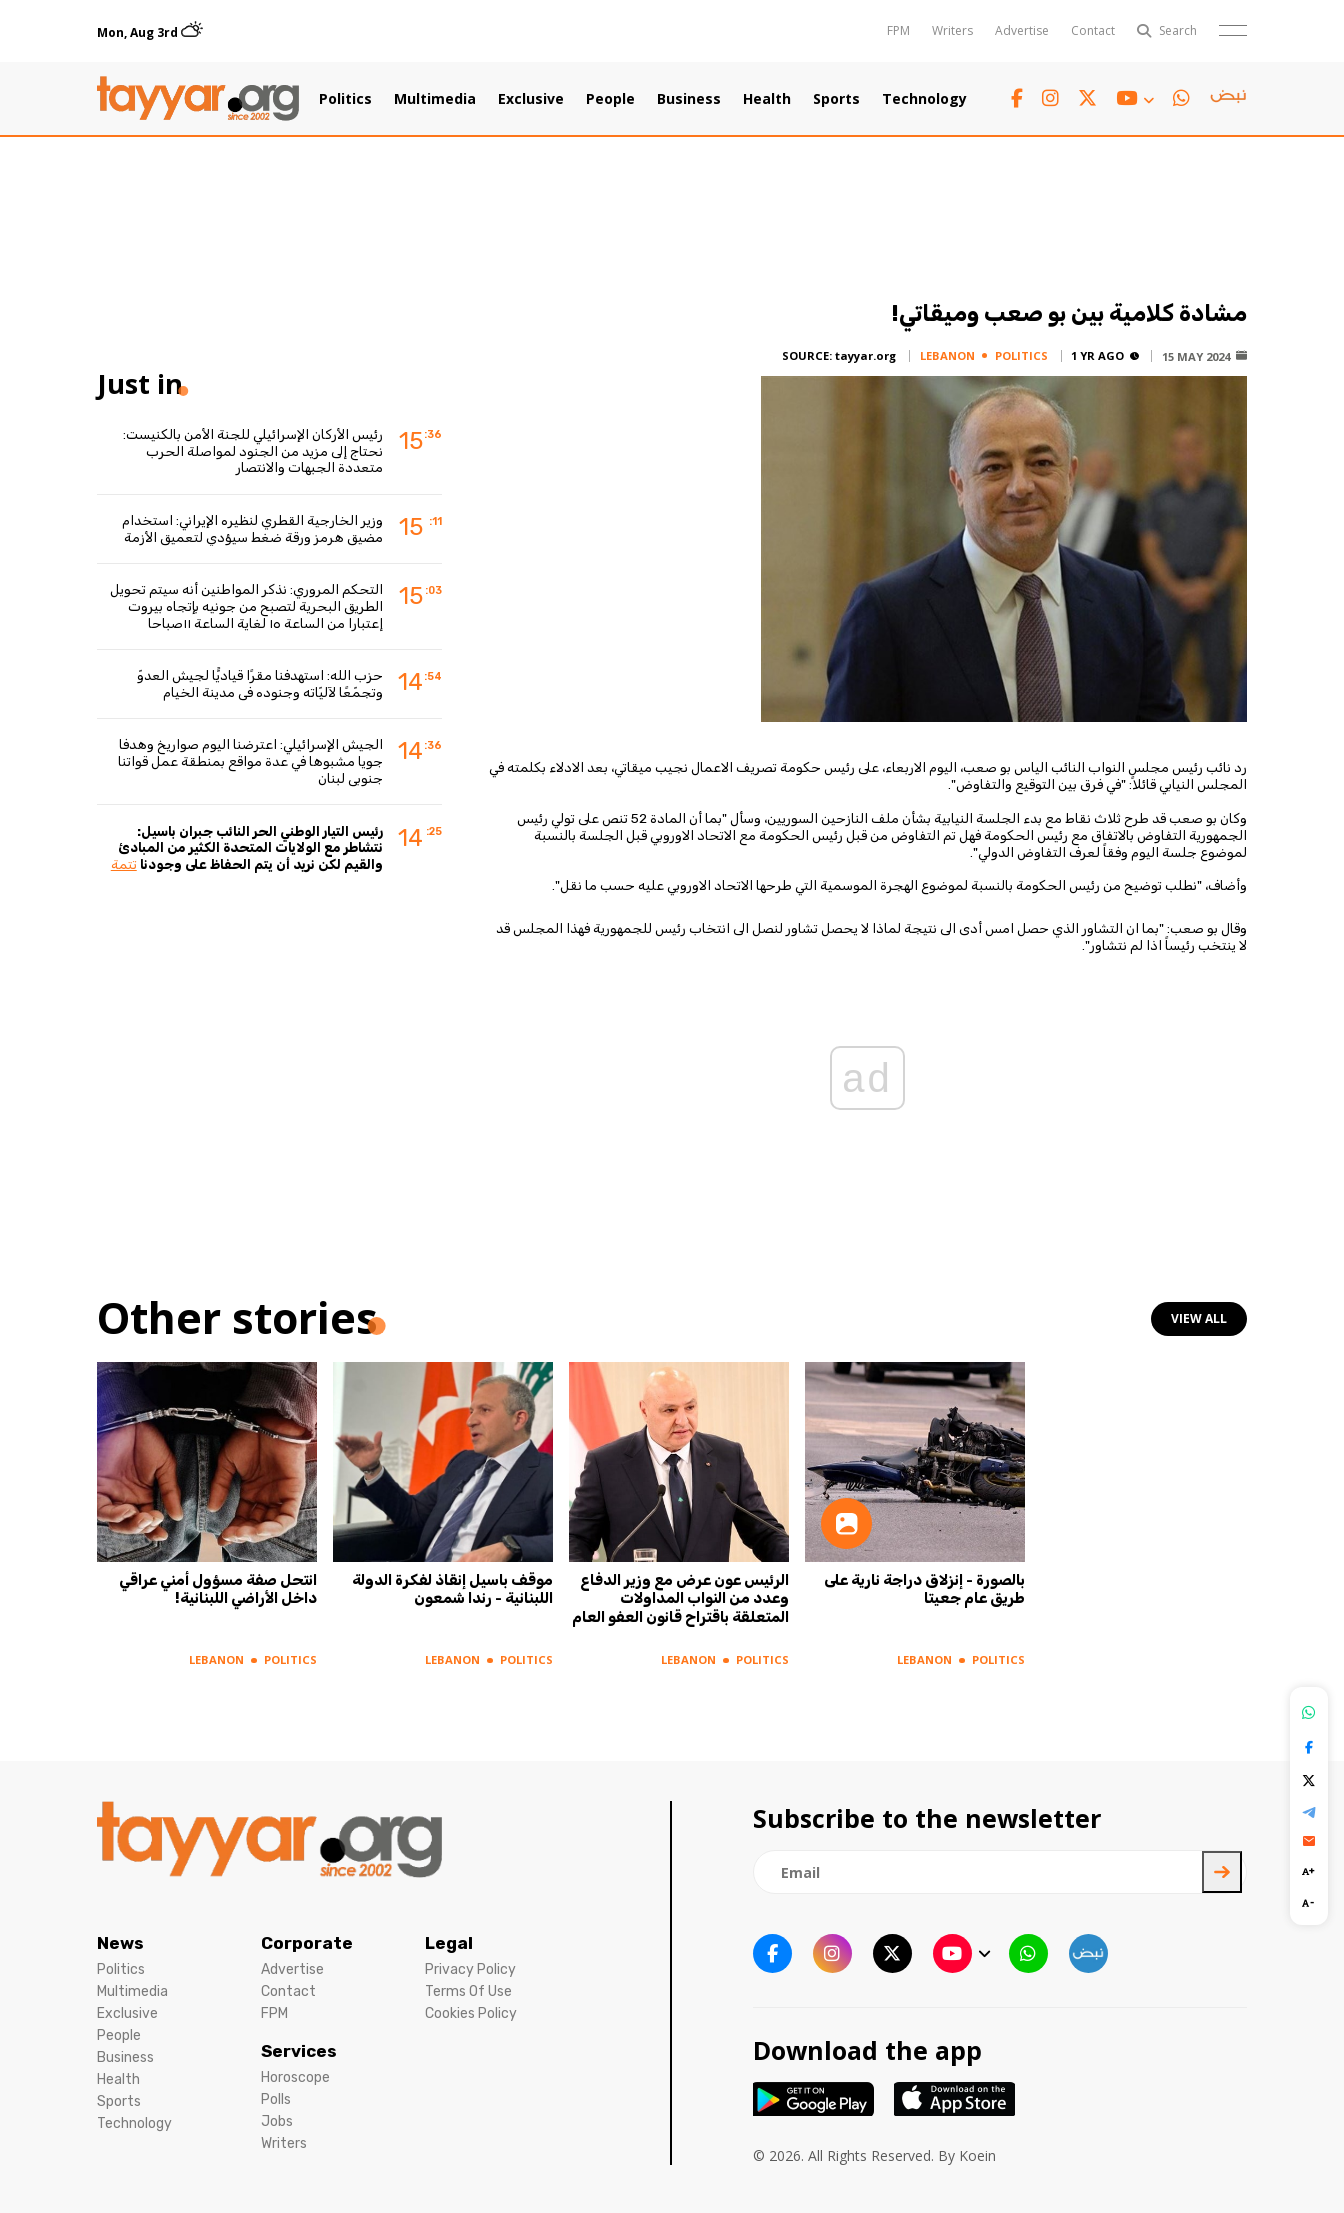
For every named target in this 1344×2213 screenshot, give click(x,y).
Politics (345, 99)
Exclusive (531, 99)
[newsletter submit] (1222, 1872)
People (610, 99)
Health (767, 99)
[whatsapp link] (1181, 98)
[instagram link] (1050, 98)
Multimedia (435, 99)
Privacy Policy (470, 1969)
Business (689, 99)
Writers (952, 30)
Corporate (307, 1943)
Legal (449, 1943)
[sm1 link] (1228, 99)
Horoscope (295, 2077)
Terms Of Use (468, 1991)
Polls (276, 2099)
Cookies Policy (471, 2013)
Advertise (1022, 30)
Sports (836, 99)
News (120, 1943)
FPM (898, 30)
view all (1199, 1318)
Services (299, 2051)
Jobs (277, 2121)
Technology (924, 99)
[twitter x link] (1087, 98)
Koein (977, 2155)
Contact (1093, 30)
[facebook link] (1017, 98)
